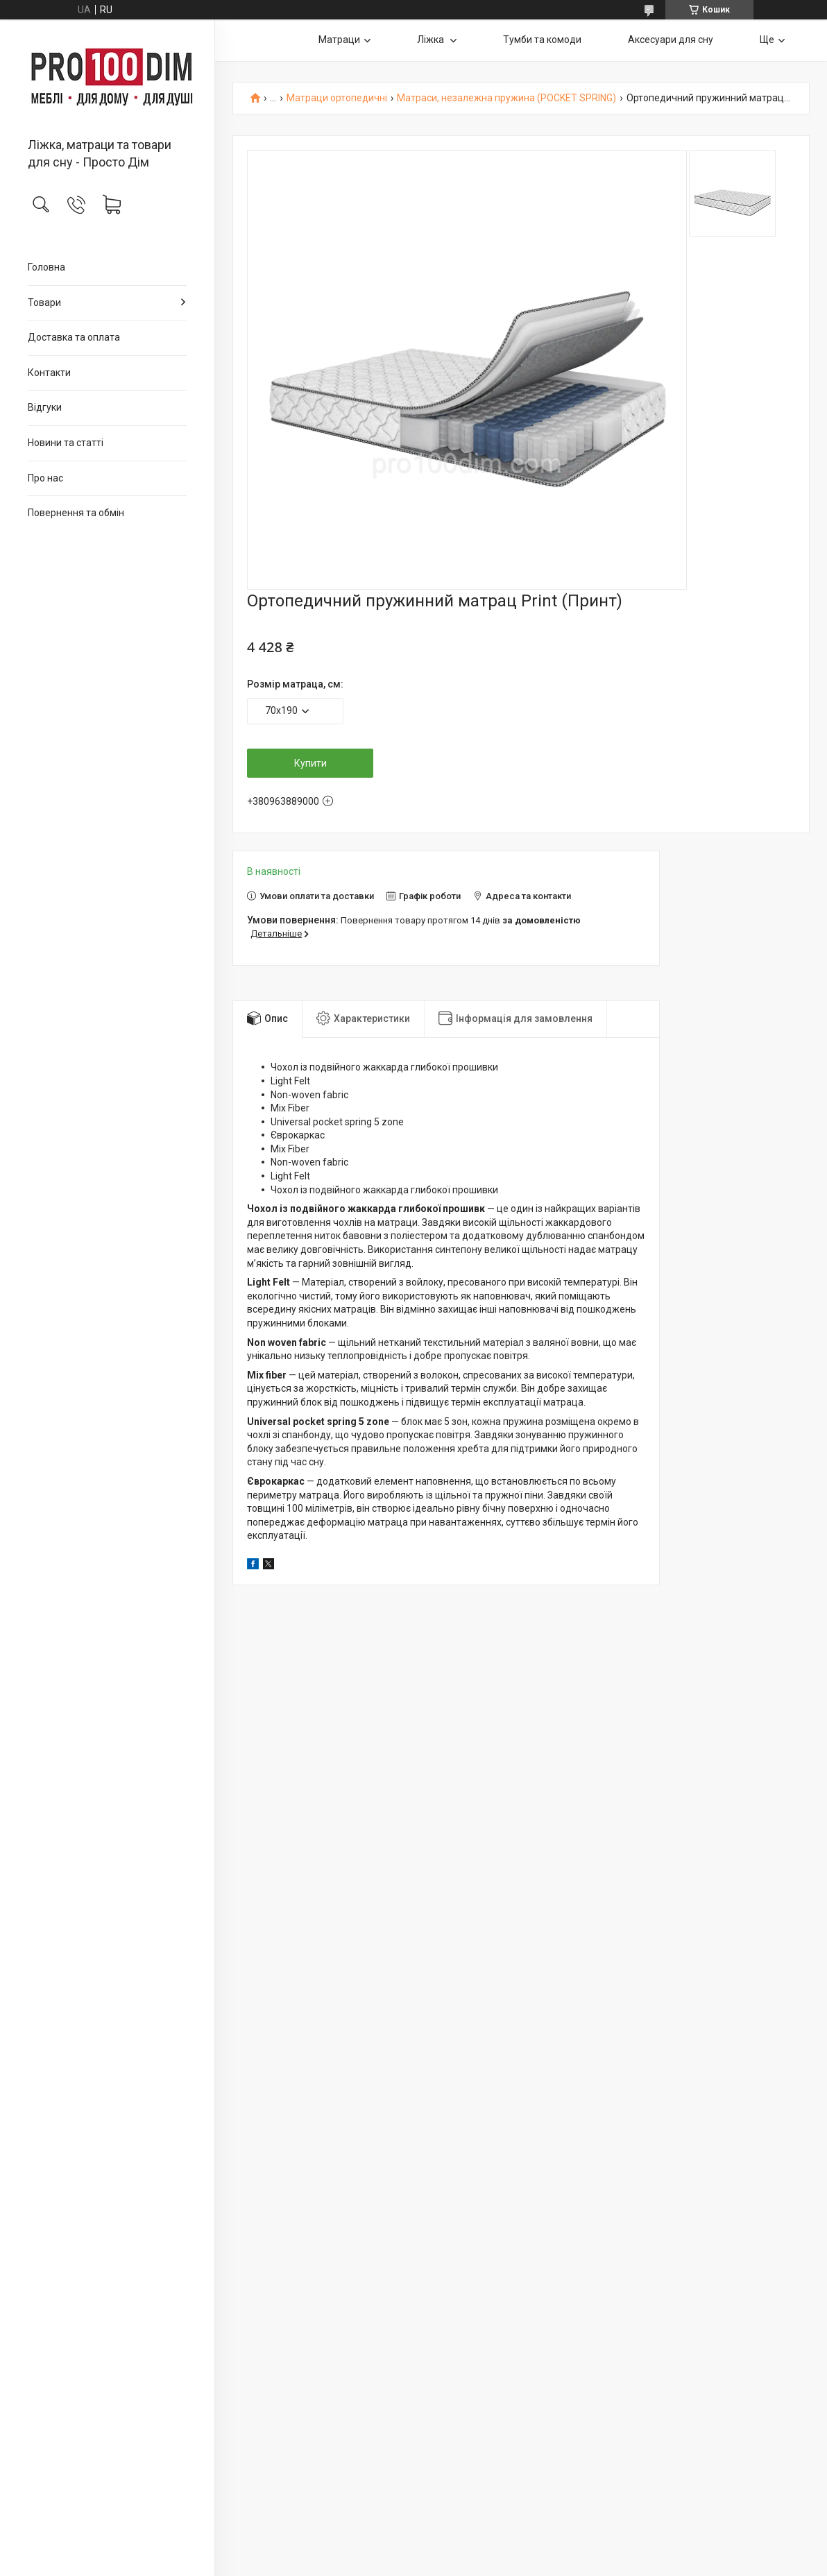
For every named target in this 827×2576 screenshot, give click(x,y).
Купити (310, 763)
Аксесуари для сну (670, 39)
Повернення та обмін (76, 512)
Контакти (49, 372)
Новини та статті (65, 442)
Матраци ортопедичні (337, 98)
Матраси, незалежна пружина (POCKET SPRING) (506, 98)
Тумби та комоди (542, 39)
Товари (44, 302)
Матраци (339, 39)
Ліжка (431, 39)
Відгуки (45, 407)
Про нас (45, 478)
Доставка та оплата (74, 337)
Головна (46, 267)
